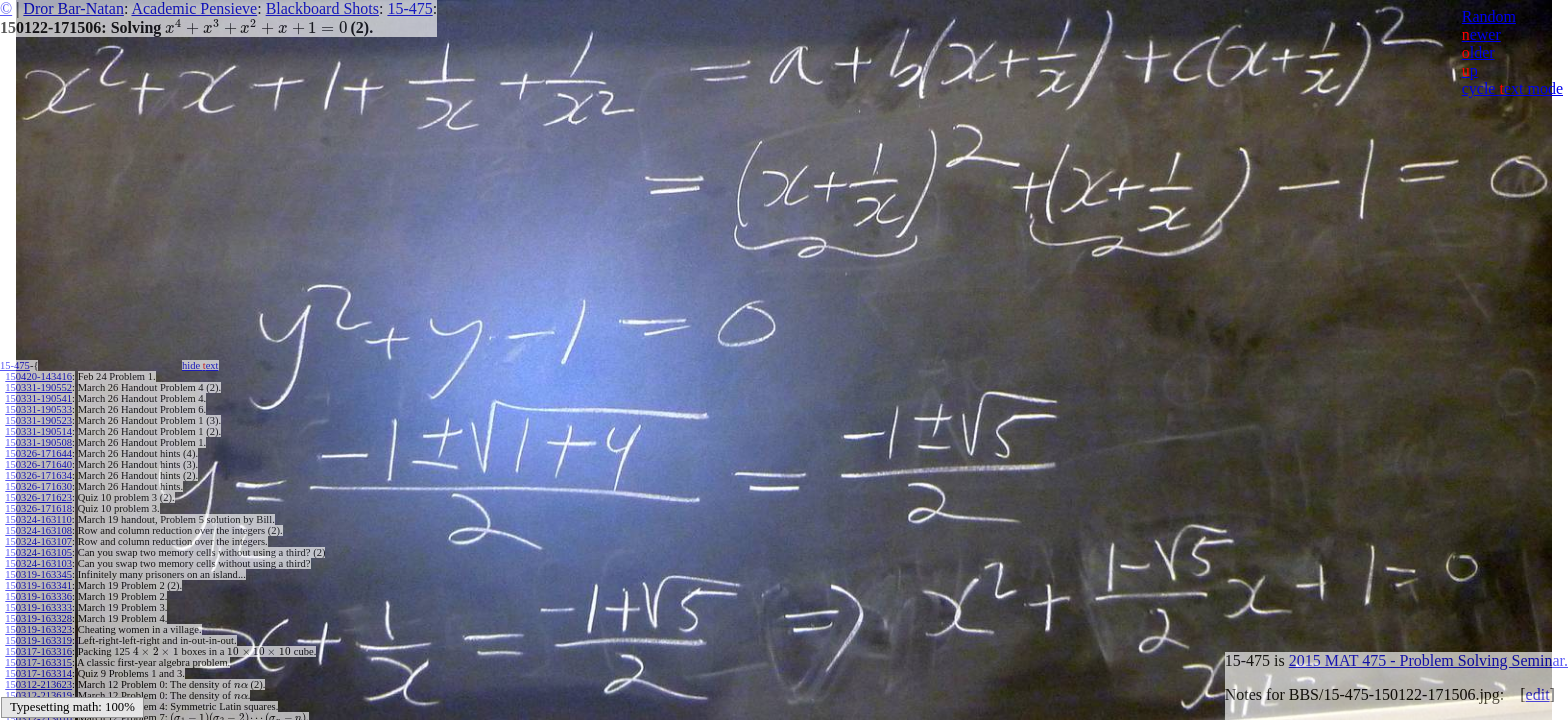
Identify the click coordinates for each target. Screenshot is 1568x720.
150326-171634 (38, 475)
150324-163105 (38, 552)
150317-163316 (38, 651)
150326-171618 (38, 508)
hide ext (200, 365)
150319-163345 (38, 574)
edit (1538, 694)
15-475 (409, 8)
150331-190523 (38, 420)
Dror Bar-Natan (73, 8)
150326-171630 (38, 486)
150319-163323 (38, 629)
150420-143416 (38, 376)
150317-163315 (38, 662)
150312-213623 (38, 684)
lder (1478, 52)
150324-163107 (38, 541)
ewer (1481, 34)
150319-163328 (38, 618)
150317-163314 (38, 673)
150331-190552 (38, 387)
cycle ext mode (1512, 88)
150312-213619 (38, 695)
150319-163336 (38, 596)
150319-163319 (38, 640)
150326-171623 (38, 497)
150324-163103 (38, 563)
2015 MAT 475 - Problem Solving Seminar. (1428, 660)
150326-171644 (38, 453)
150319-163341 (38, 585)
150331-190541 (38, 398)
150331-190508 (38, 442)
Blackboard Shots (322, 8)
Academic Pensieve (194, 8)
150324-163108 (38, 530)
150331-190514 (38, 431)
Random (1489, 16)
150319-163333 (38, 607)
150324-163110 (38, 519)
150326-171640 (38, 464)
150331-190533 (38, 409)
